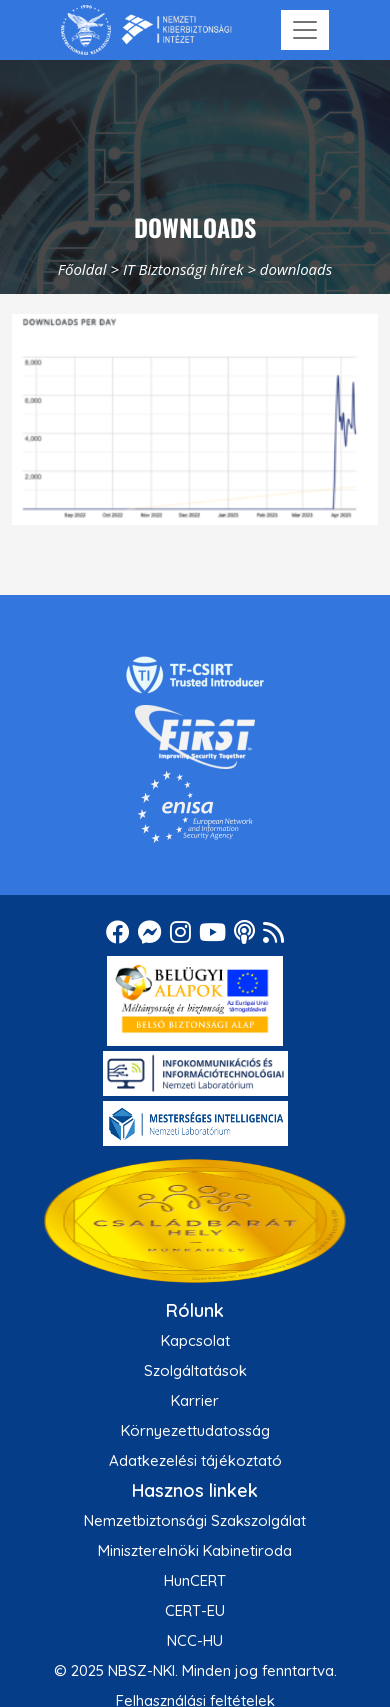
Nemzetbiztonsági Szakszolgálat (195, 1520)
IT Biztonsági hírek (183, 269)
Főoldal (82, 269)
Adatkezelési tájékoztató (195, 1460)
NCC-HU (195, 1640)
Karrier (195, 1400)
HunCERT (195, 1580)
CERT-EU (195, 1610)
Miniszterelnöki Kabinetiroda (195, 1550)
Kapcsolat (195, 1340)
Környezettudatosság (195, 1430)
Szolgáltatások (195, 1370)
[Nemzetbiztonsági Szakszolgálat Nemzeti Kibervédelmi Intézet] (146, 30)
